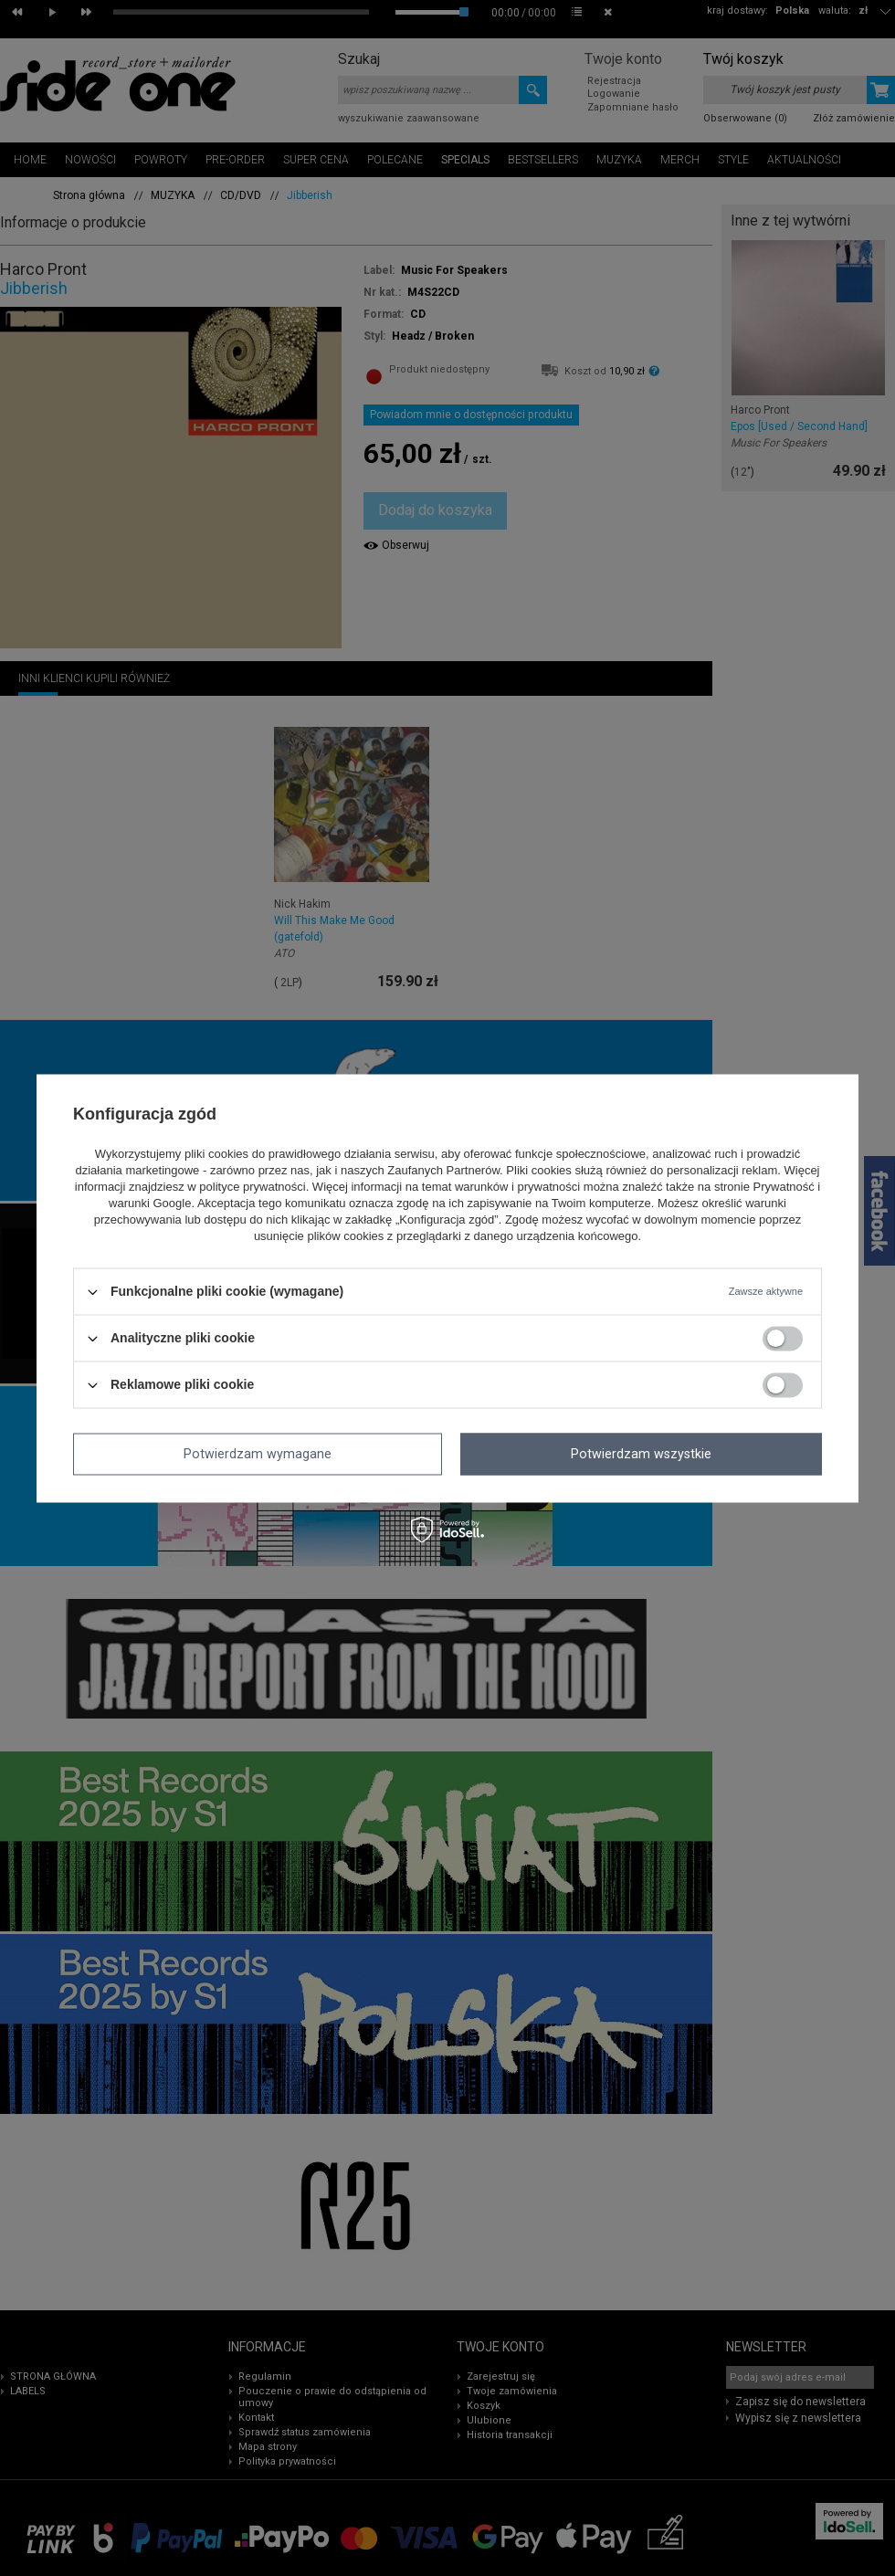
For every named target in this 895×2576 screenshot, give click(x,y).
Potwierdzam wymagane (258, 1453)
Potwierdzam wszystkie (641, 1453)
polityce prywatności (252, 1187)
